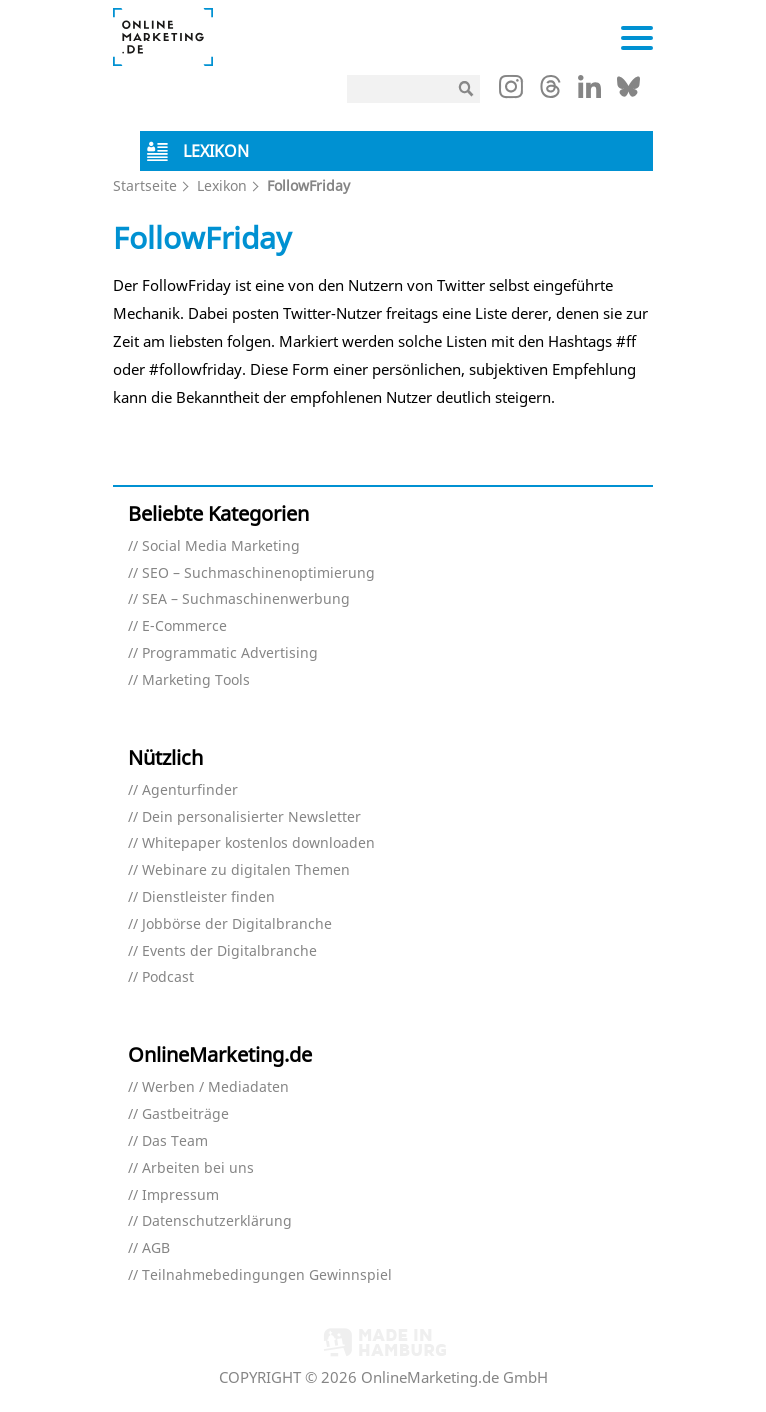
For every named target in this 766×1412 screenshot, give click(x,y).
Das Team (175, 1141)
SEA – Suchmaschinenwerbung (246, 599)
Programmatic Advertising (230, 653)
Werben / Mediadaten (215, 1087)
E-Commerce (184, 626)
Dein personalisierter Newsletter (251, 817)
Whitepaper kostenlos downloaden (258, 843)
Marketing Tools (196, 680)
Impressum (180, 1195)
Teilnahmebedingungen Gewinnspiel (267, 1275)
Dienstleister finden (208, 897)
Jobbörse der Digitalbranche (237, 924)
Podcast (168, 977)
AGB (156, 1248)
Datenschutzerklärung (217, 1221)
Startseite (145, 185)
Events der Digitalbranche (229, 951)
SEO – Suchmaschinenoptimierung (258, 573)
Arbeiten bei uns (198, 1168)
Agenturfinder (190, 790)
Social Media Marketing (221, 546)
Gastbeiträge (185, 1114)
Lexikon (222, 185)
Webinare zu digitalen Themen (246, 870)
